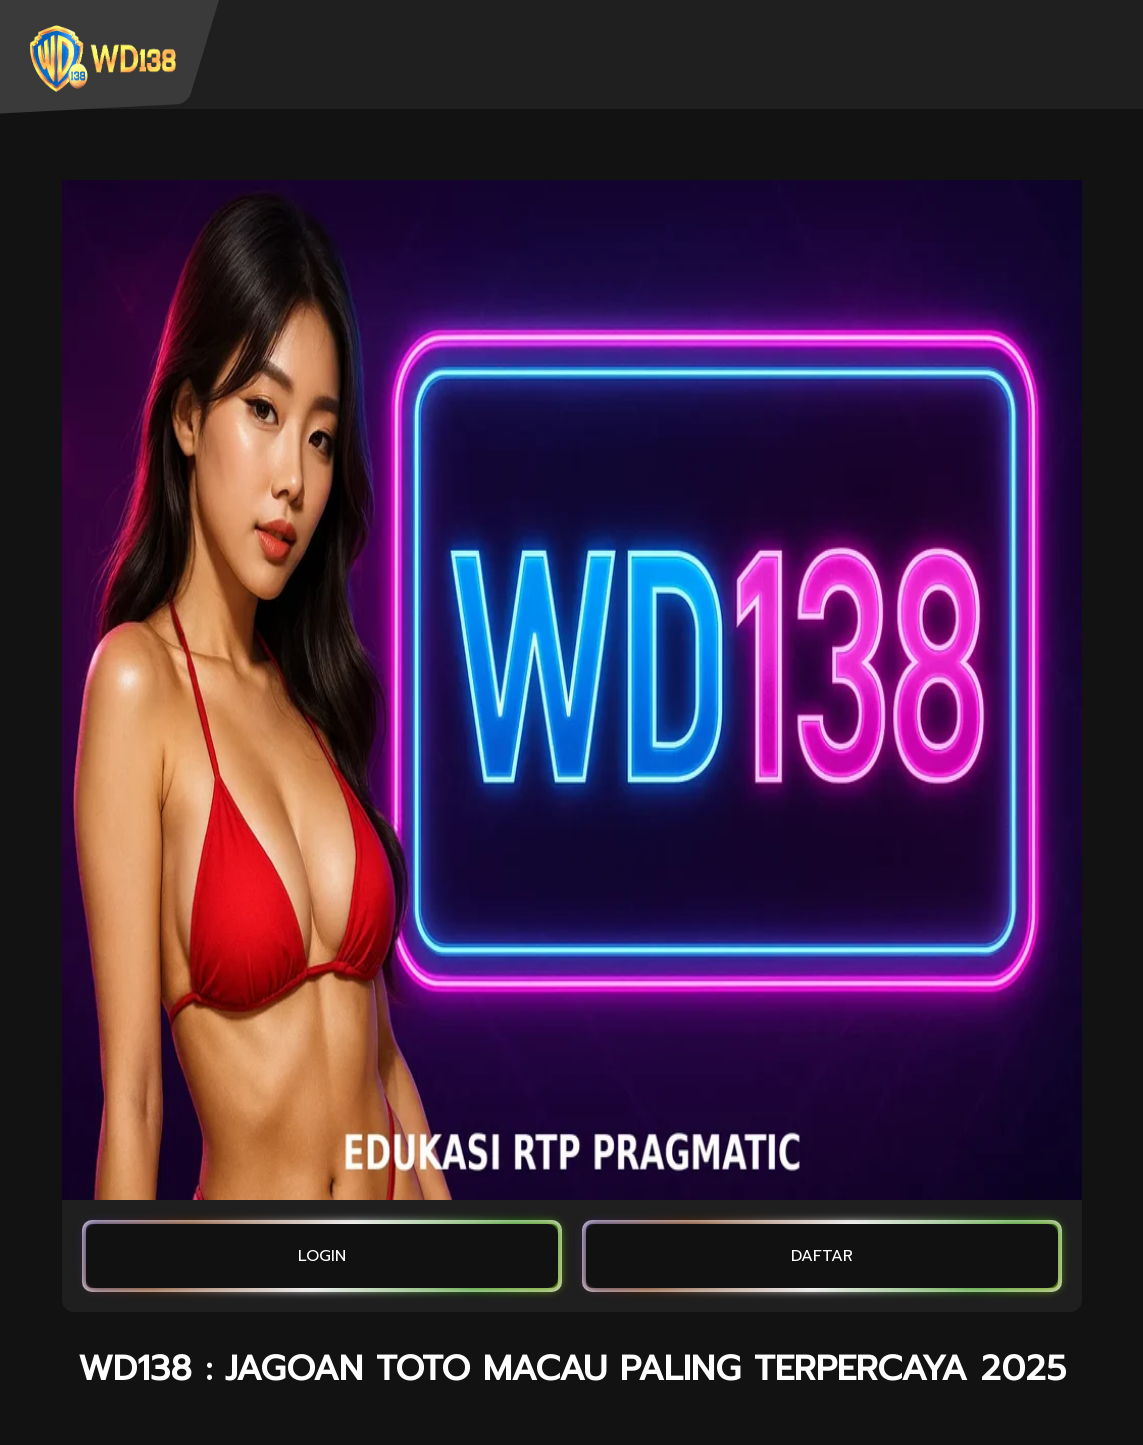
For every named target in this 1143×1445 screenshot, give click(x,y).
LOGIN (322, 1256)
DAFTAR (822, 1256)
